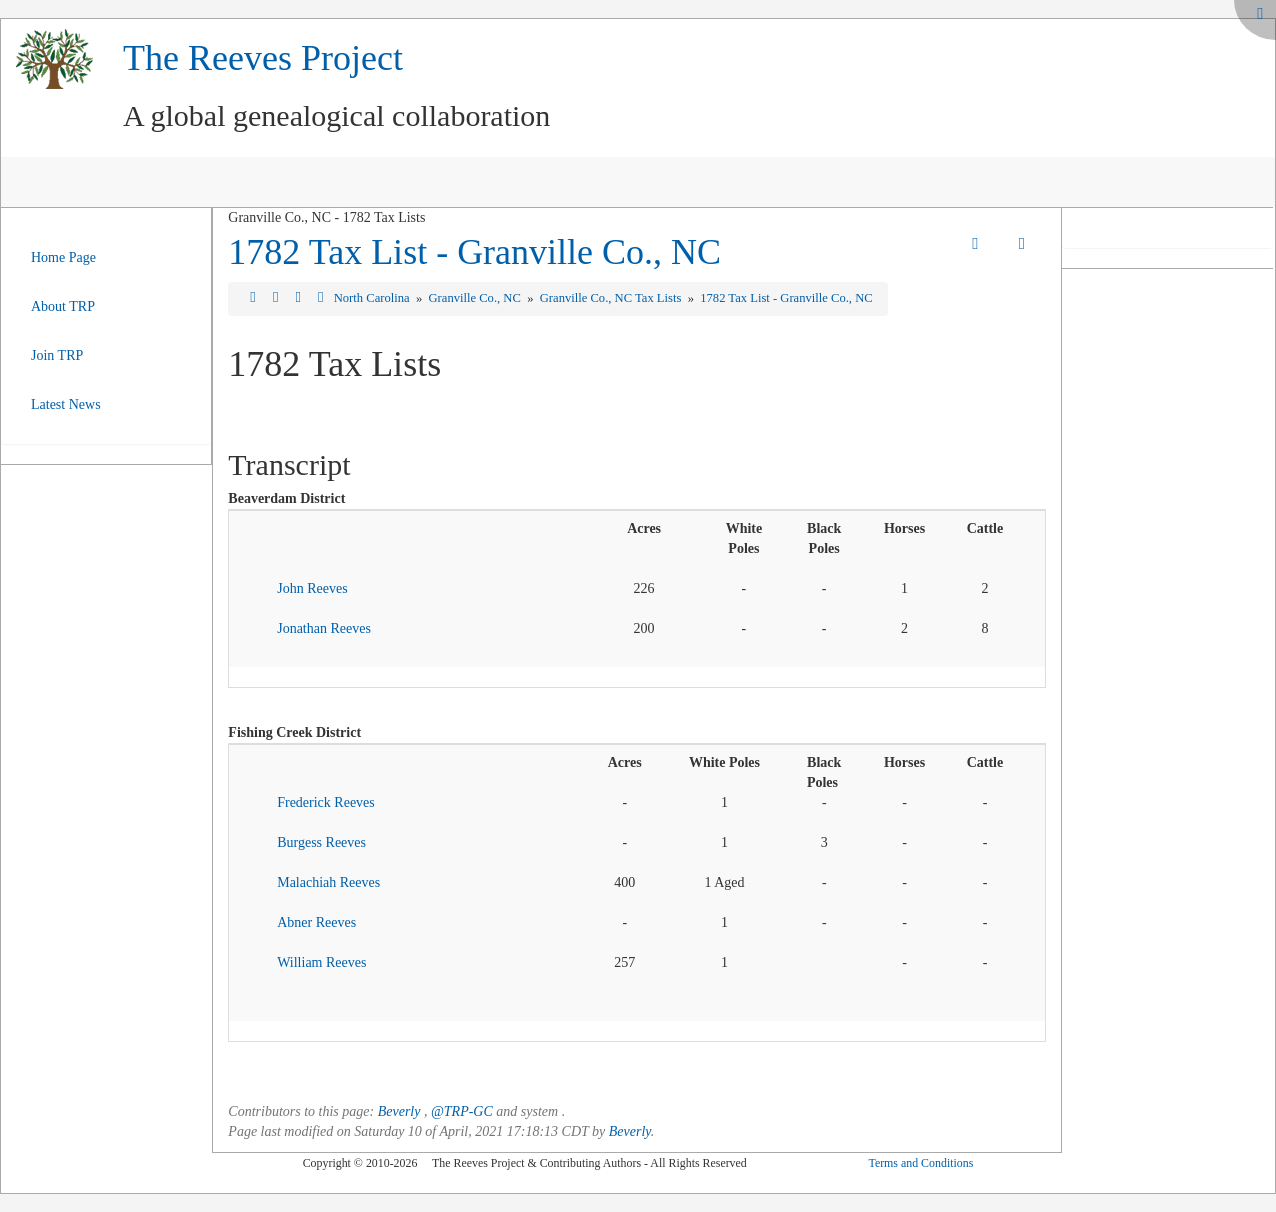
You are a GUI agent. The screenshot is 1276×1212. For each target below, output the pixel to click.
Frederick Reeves (326, 802)
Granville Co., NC (477, 298)
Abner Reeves (316, 922)
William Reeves (321, 962)
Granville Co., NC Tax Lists (612, 298)
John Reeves (312, 588)
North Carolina (373, 298)
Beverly (399, 1111)
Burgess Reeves (321, 842)
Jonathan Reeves (324, 628)
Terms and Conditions (920, 1163)
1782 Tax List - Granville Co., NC (474, 252)
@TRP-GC (462, 1111)
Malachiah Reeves (328, 882)
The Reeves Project (263, 58)
